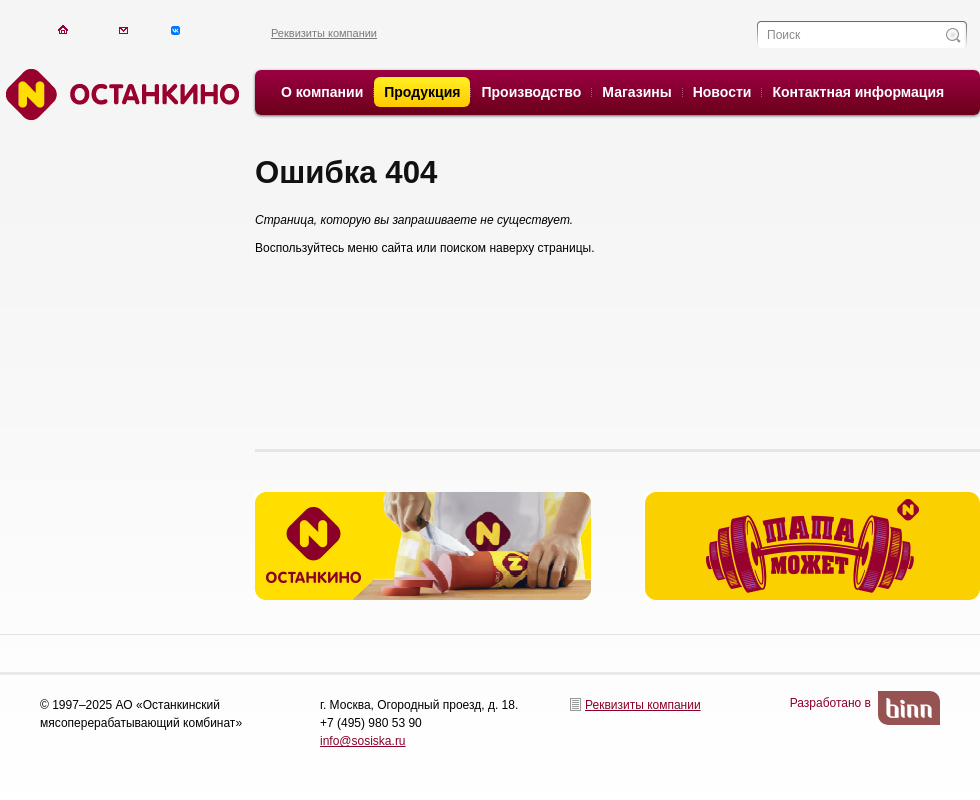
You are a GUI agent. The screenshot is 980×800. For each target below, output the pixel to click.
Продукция (422, 92)
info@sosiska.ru (363, 741)
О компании (322, 92)
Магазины (636, 92)
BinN (909, 708)
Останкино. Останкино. (119, 94)
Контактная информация (858, 92)
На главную (62, 30)
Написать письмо (123, 30)
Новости (722, 92)
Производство (531, 92)
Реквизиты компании (324, 33)
